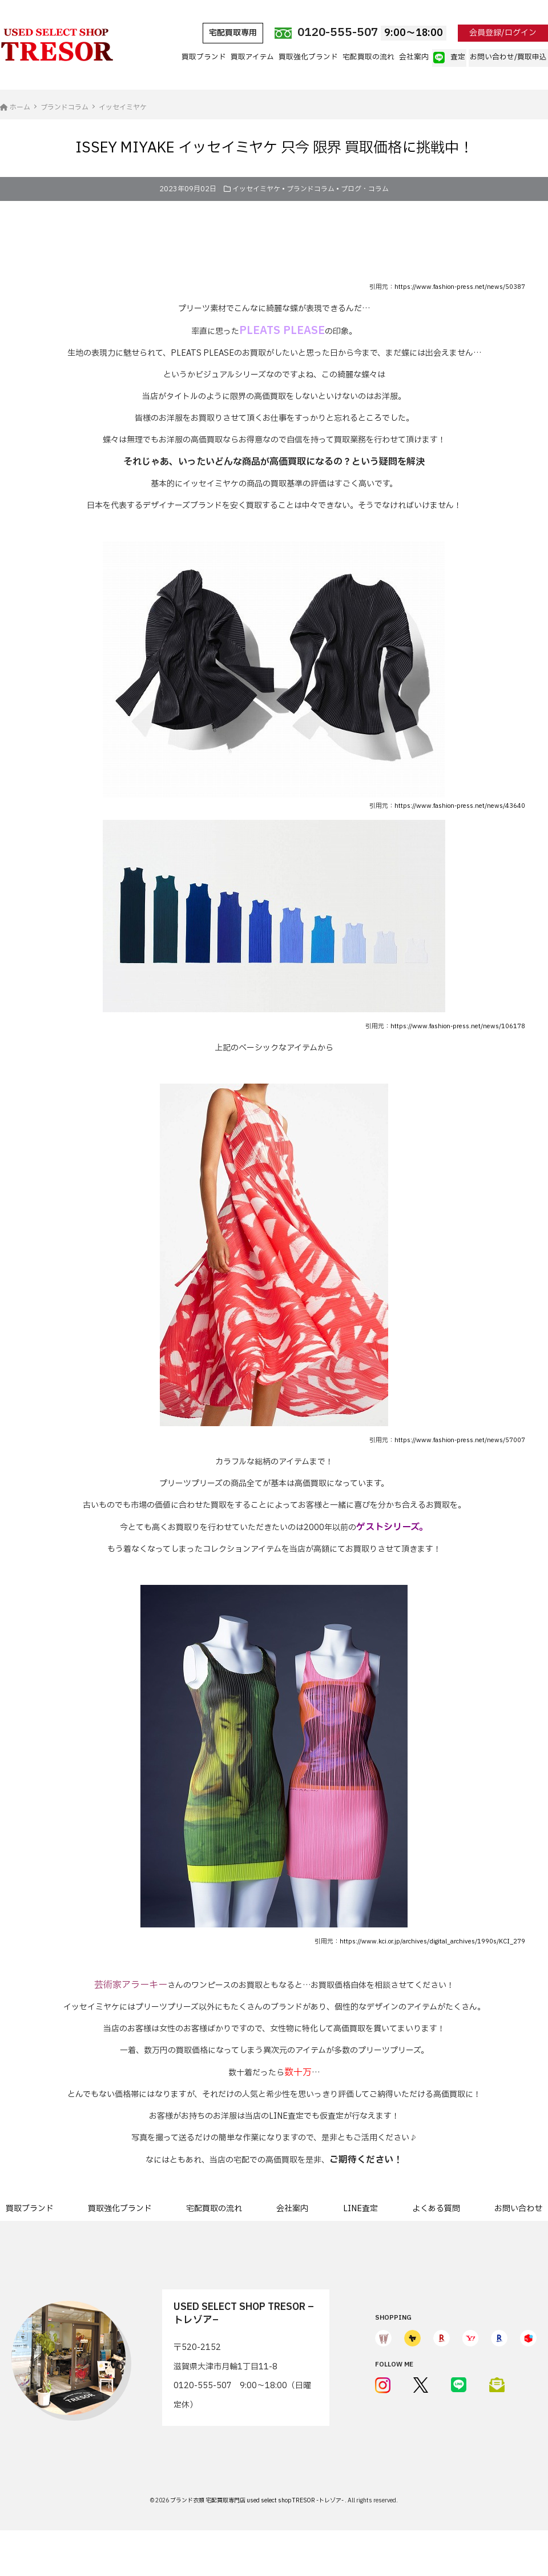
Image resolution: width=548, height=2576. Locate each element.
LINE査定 (360, 2209)
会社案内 (414, 57)
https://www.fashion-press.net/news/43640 (459, 806)
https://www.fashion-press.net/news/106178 (457, 1026)
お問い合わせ (518, 2209)
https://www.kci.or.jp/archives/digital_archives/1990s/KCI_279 (432, 1941)
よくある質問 (436, 2209)
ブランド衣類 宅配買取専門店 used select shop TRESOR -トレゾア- (257, 2500)
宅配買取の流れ (368, 57)
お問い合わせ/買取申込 (508, 57)
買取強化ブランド (308, 57)
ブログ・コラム (365, 189)
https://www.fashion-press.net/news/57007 (459, 1440)
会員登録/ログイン (503, 33)
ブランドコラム (311, 189)
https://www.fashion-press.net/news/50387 (459, 287)
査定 (449, 57)
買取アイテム (252, 57)
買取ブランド (204, 57)
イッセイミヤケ (256, 189)
